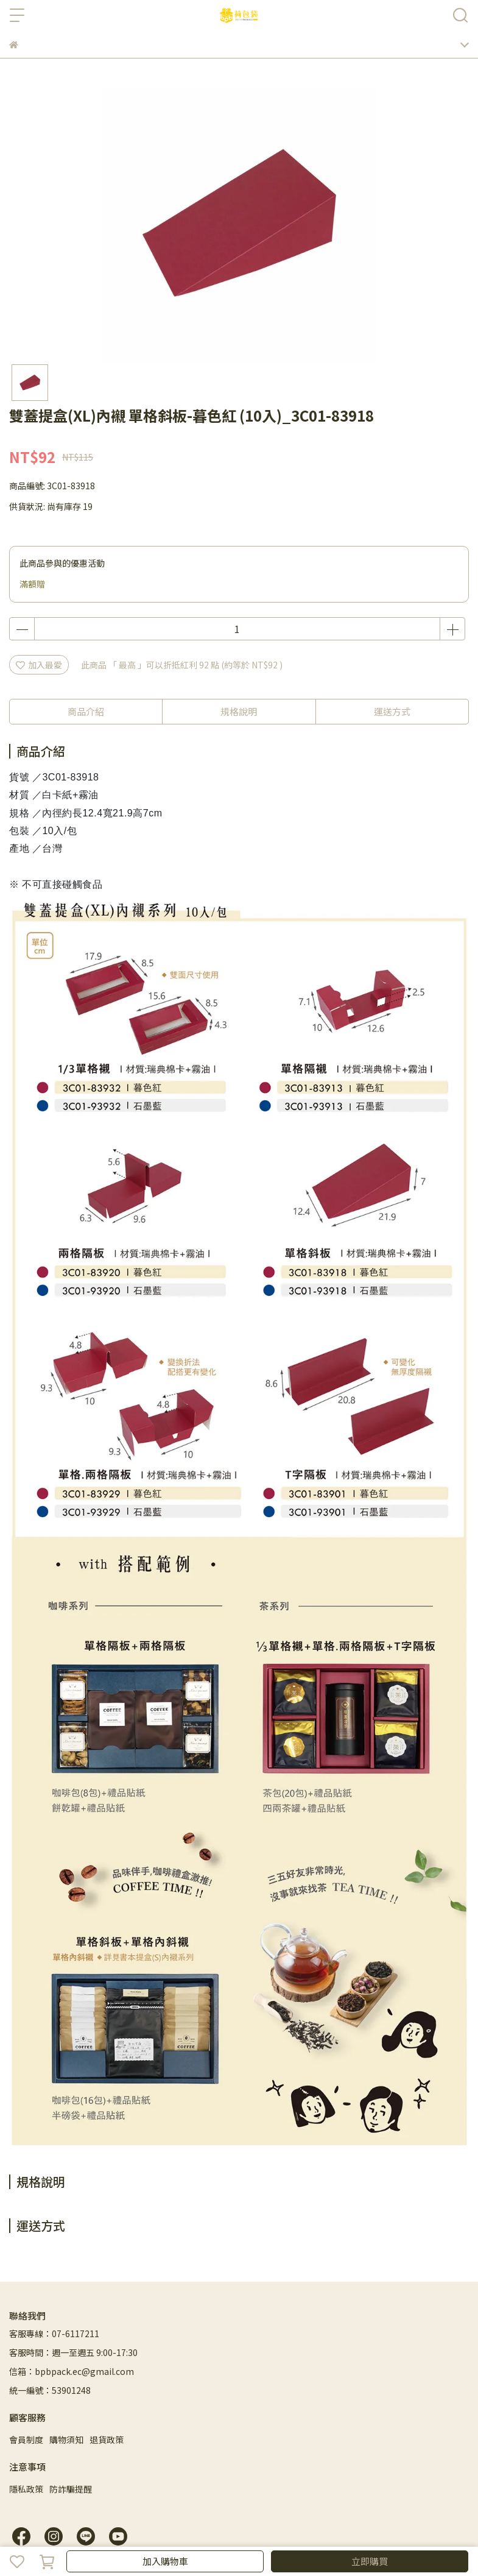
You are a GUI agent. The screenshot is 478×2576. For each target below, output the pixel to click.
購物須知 (66, 2439)
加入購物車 (165, 2561)
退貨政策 (107, 2439)
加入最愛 (39, 665)
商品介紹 (86, 711)
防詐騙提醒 (70, 2489)
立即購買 (369, 2561)
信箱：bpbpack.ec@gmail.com (71, 2371)
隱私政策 (26, 2489)
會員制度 (26, 2439)
